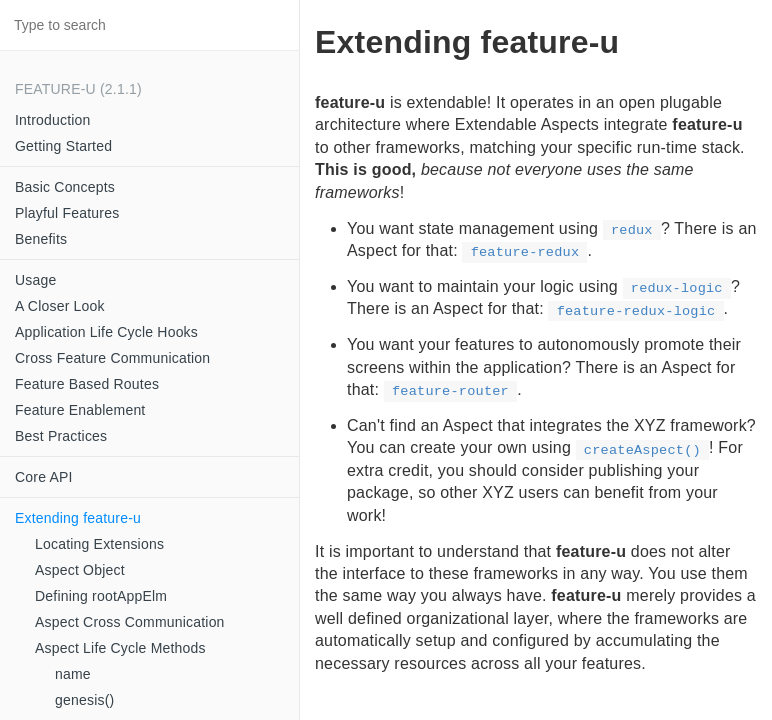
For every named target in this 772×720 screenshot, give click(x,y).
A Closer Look (60, 306)
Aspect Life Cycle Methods (120, 648)
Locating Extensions (99, 544)
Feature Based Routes (87, 384)
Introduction (53, 120)
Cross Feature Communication (112, 358)
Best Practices (61, 436)
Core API (44, 477)
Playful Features (67, 213)
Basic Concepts (65, 187)
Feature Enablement (80, 410)
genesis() (84, 700)
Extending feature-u (78, 518)
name (73, 674)
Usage (35, 280)
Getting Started (63, 146)
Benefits (41, 239)
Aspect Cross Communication (130, 622)
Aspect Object (80, 570)
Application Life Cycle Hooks (106, 332)
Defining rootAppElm (101, 596)
